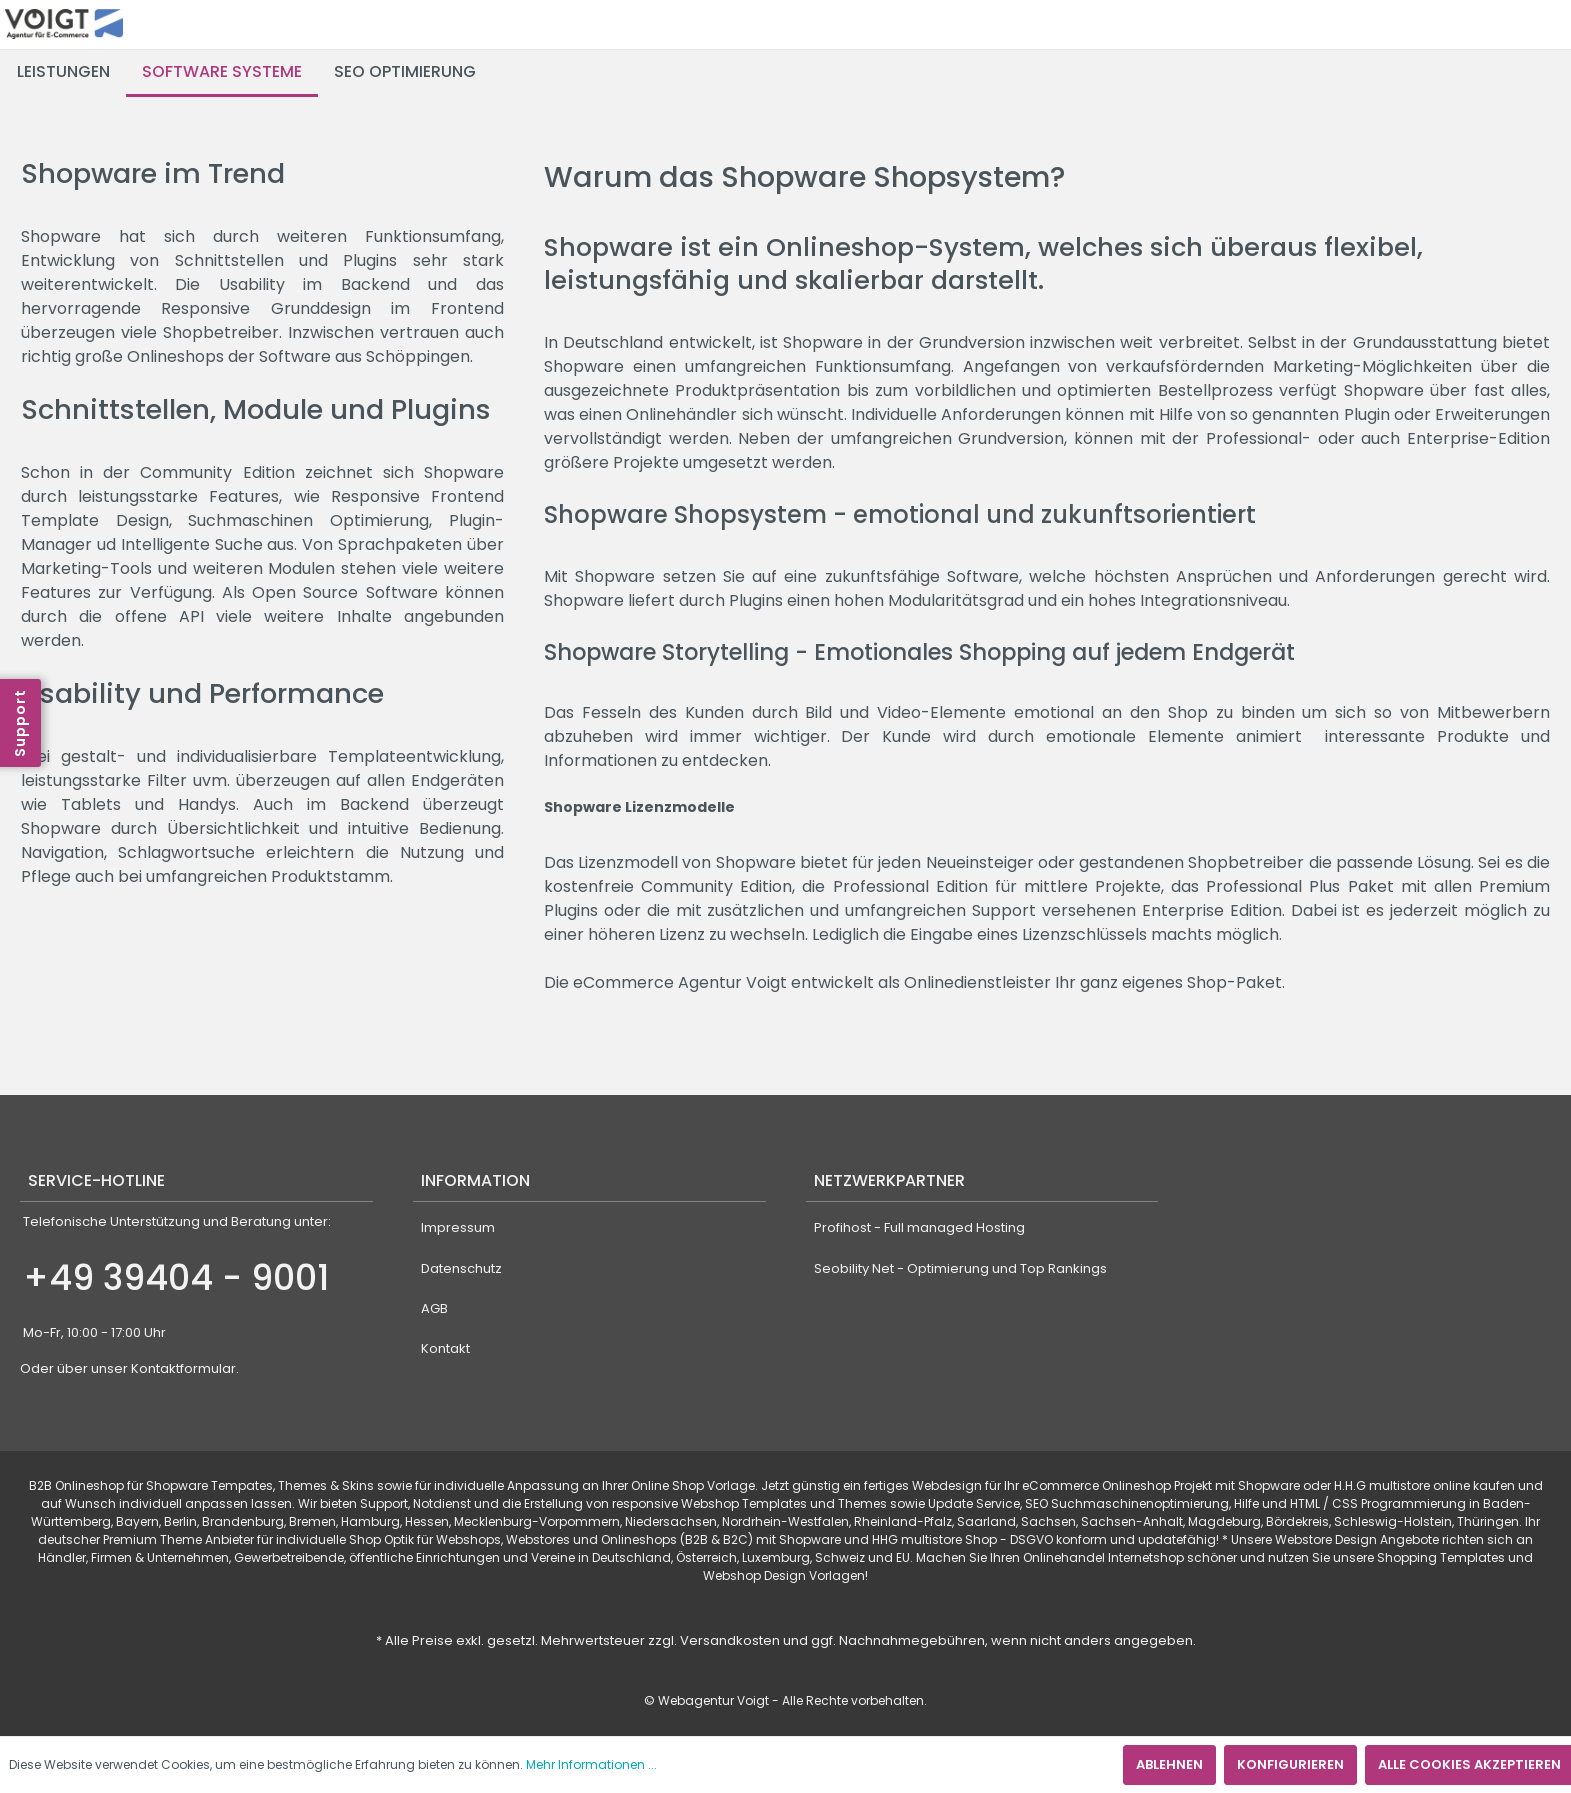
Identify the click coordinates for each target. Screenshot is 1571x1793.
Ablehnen (1169, 1764)
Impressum (458, 1227)
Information (475, 1180)
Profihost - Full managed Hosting (919, 1227)
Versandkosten (730, 1640)
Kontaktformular (183, 1368)
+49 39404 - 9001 (176, 1277)
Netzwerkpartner (889, 1180)
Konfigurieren (1290, 1764)
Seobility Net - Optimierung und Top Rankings (960, 1268)
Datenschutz (461, 1268)
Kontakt (445, 1348)
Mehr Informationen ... (591, 1764)
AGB (434, 1308)
